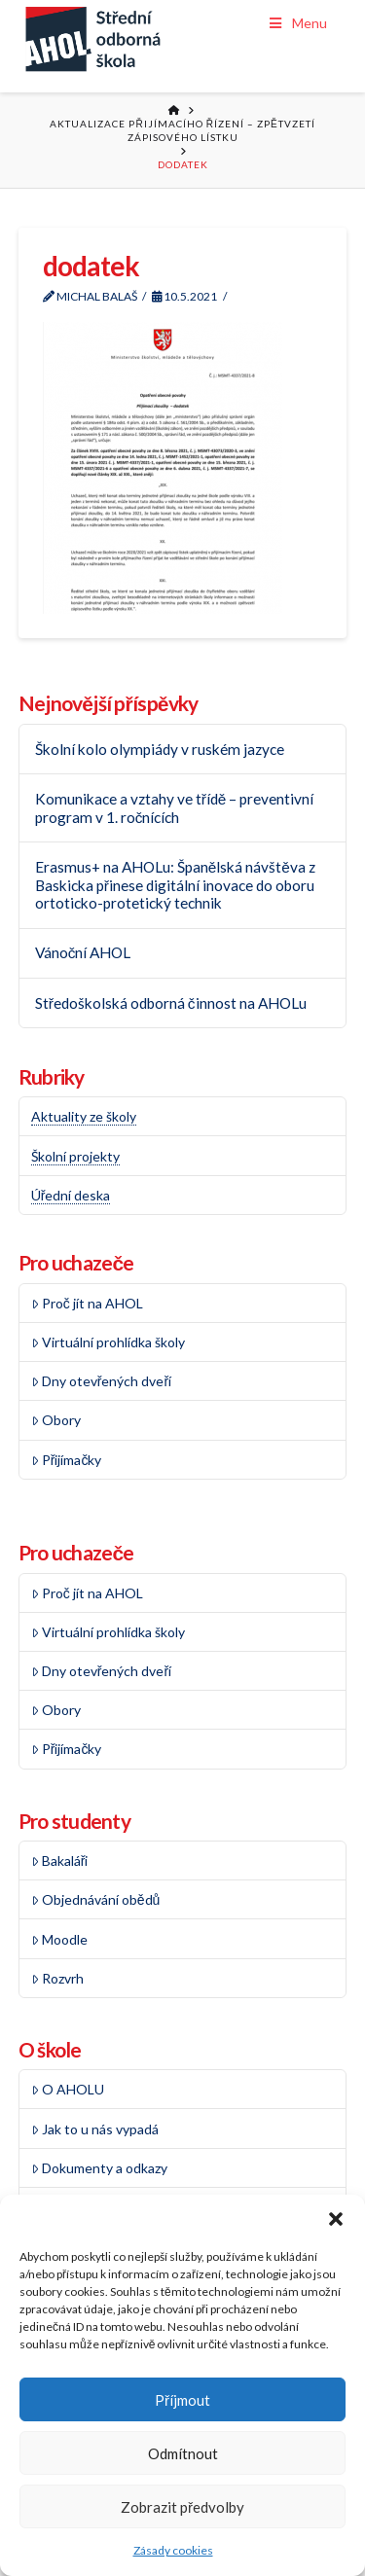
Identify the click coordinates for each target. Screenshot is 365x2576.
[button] (336, 2219)
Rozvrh (57, 1978)
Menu (297, 23)
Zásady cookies (173, 2550)
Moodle (59, 1939)
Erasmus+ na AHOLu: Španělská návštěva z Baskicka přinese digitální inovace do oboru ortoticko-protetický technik (175, 885)
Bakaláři (60, 1860)
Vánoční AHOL (83, 952)
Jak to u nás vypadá (95, 2129)
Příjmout (182, 2400)
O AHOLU (67, 2089)
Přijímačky (66, 1459)
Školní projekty (75, 1156)
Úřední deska (71, 1195)
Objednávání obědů (96, 1899)
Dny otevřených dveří (101, 1381)
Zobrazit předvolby (182, 2507)
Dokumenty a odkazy (99, 2168)
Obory (56, 1420)
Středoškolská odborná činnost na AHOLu (171, 1003)
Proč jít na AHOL (87, 1303)
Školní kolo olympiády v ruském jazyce (159, 749)
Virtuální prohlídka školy (108, 1342)
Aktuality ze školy (83, 1116)
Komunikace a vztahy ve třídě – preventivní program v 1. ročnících (174, 808)
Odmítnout (183, 2453)
